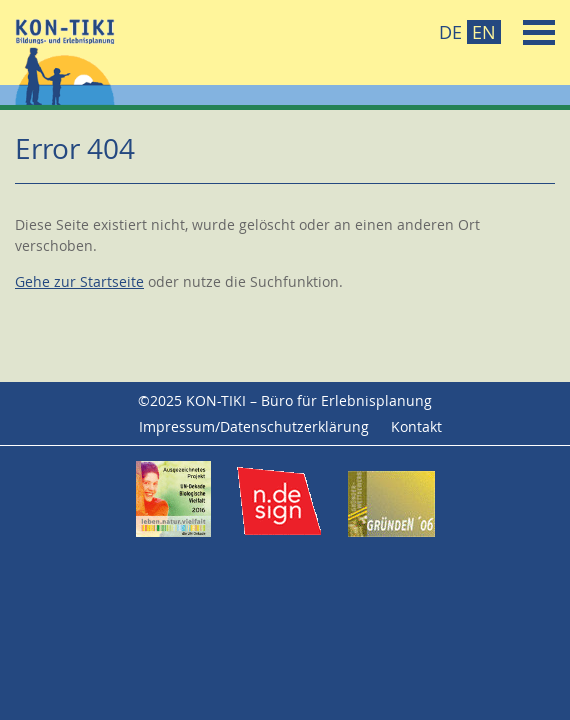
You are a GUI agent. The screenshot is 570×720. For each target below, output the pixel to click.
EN (484, 32)
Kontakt (416, 426)
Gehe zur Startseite (79, 281)
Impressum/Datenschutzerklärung (254, 426)
